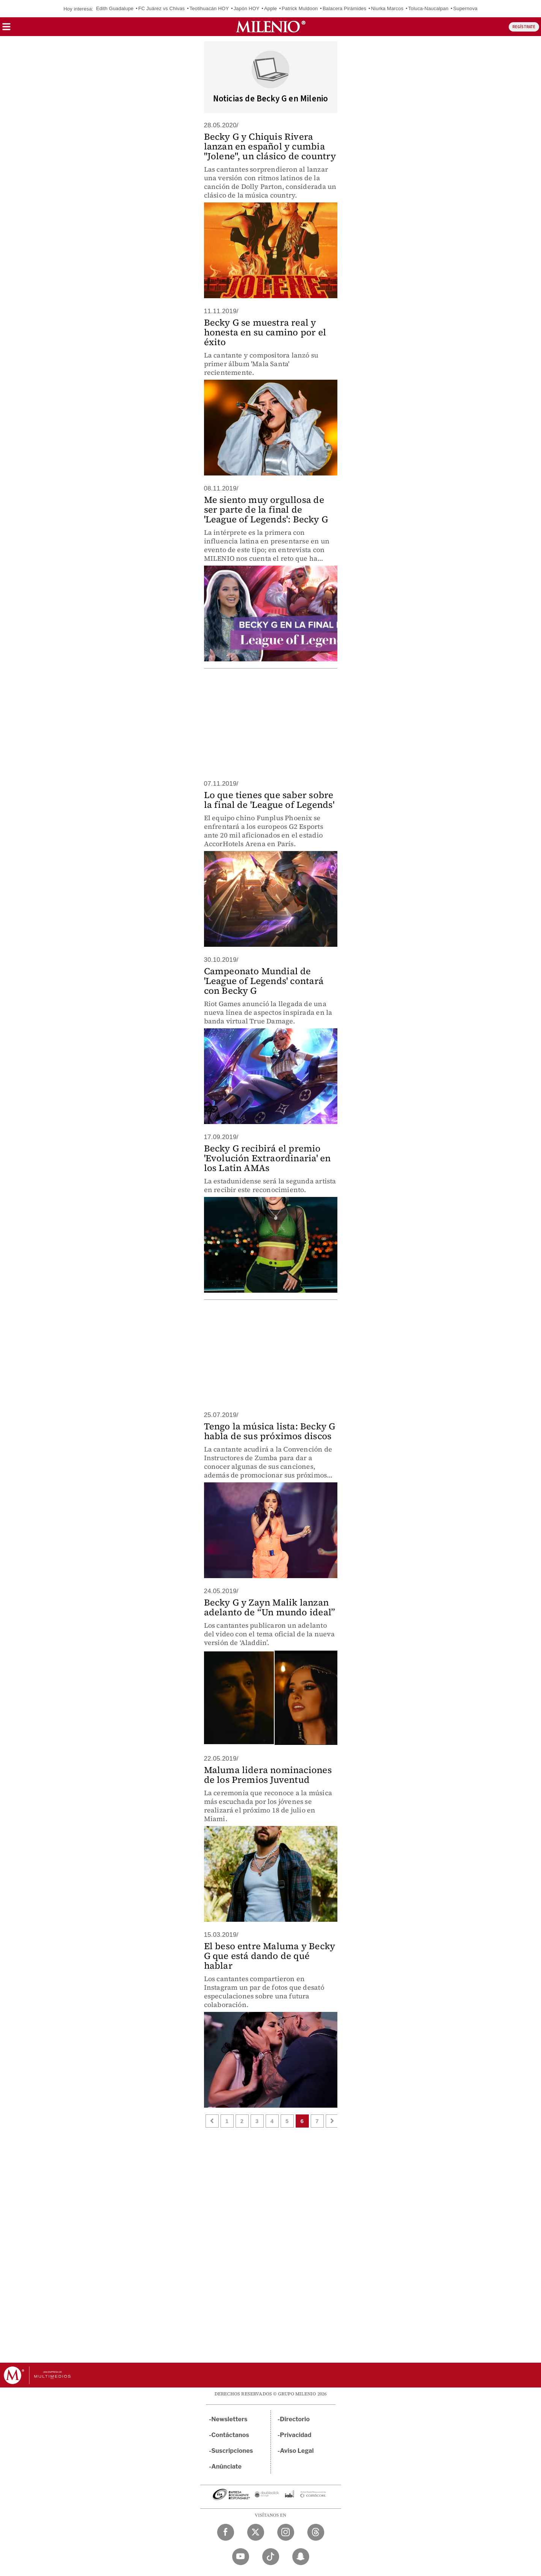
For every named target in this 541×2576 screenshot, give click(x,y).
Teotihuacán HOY (209, 8)
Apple (270, 8)
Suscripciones (232, 2450)
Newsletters (230, 2419)
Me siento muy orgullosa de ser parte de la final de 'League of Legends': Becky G (266, 509)
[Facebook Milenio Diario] (225, 2532)
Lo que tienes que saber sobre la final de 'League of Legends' (269, 800)
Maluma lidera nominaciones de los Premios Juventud (268, 1775)
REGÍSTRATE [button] (523, 27)
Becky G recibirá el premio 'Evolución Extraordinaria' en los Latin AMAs (267, 1158)
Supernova (465, 8)
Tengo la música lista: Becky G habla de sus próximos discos (269, 1431)
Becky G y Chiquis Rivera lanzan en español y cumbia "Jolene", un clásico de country (270, 146)
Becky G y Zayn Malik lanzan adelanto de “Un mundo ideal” (269, 1607)
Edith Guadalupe (115, 8)
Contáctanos (230, 2435)
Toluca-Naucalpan (428, 8)
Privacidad (295, 2435)
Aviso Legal (297, 2450)
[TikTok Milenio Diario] (270, 2556)
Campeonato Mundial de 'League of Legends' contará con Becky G (263, 981)
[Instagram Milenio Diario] (285, 2532)
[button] (6, 29)
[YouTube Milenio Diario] (240, 2556)
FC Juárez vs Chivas (161, 8)
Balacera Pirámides (344, 8)
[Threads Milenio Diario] (315, 2532)
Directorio (295, 2419)
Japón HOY (247, 8)
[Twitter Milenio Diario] (255, 2532)
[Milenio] (270, 26)
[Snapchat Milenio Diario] (300, 2556)
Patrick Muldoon (300, 8)
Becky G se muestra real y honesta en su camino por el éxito (265, 332)
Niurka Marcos (387, 8)
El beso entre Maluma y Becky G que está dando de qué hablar (269, 1956)
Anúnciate (227, 2466)
